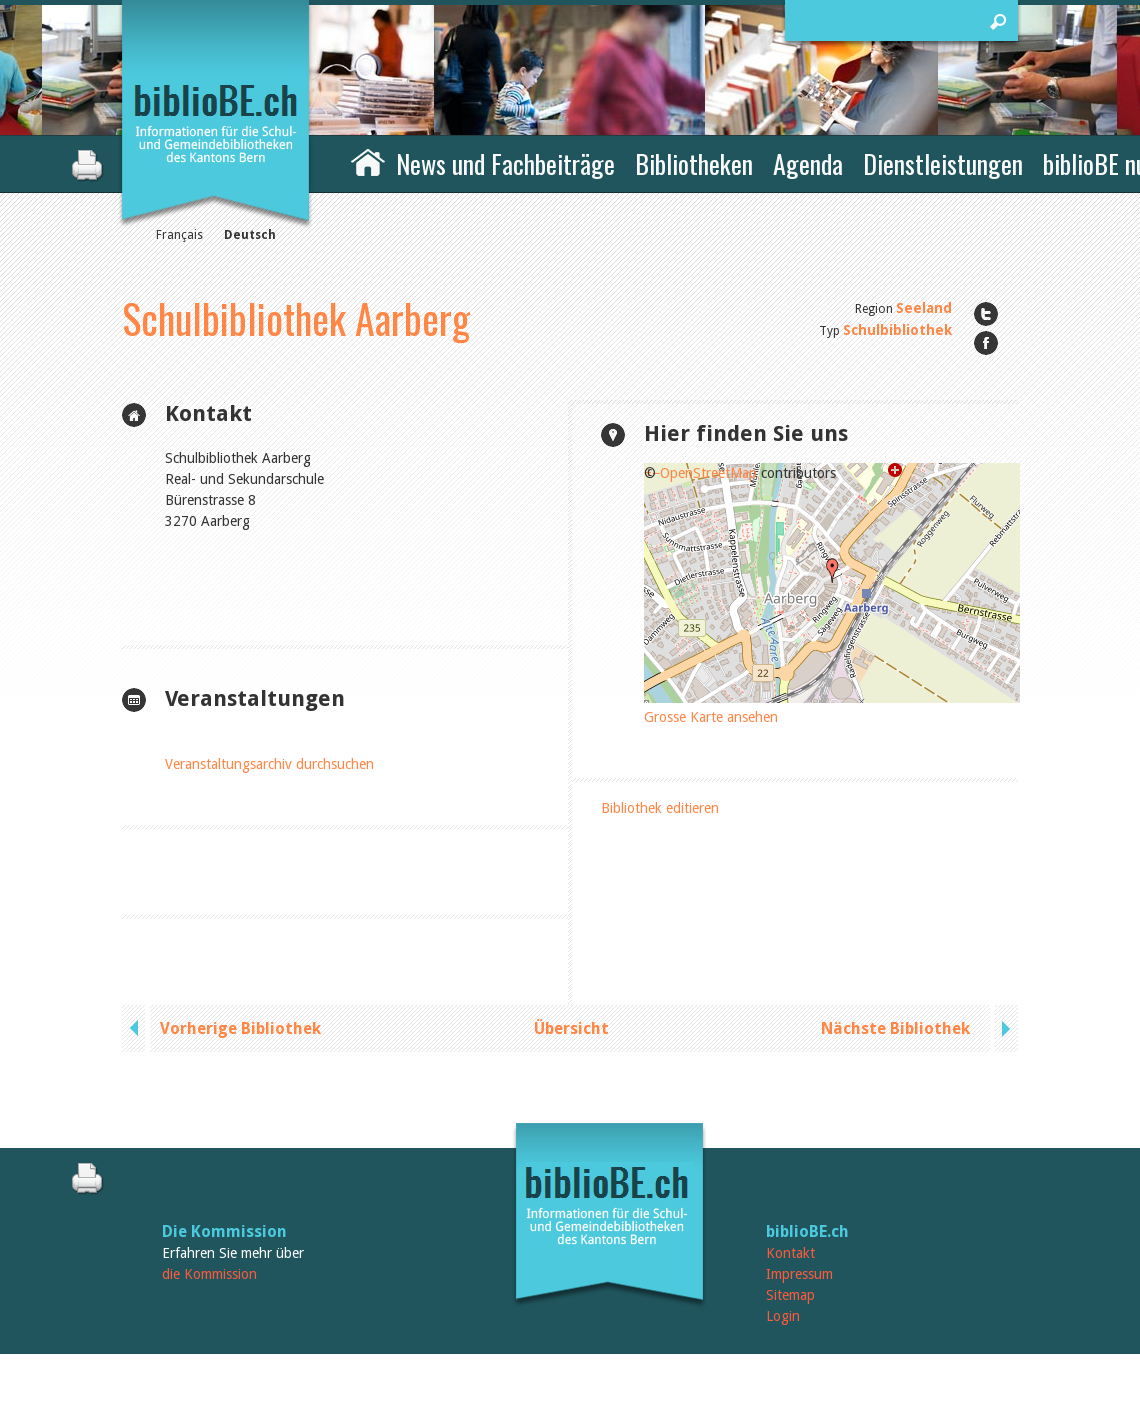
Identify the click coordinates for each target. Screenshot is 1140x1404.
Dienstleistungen (943, 163)
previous (136, 1028)
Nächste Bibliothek (895, 1028)
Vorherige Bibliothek (240, 1028)
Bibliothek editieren (660, 808)
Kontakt (790, 1253)
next (1004, 1028)
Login (783, 1316)
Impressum (799, 1274)
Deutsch (250, 235)
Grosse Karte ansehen (711, 717)
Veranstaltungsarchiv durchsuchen (269, 764)
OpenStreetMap (708, 473)
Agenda (808, 163)
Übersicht (571, 1028)
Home (368, 161)
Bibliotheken (694, 163)
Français (179, 235)
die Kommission (209, 1274)
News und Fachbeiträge (505, 163)
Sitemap (790, 1295)
